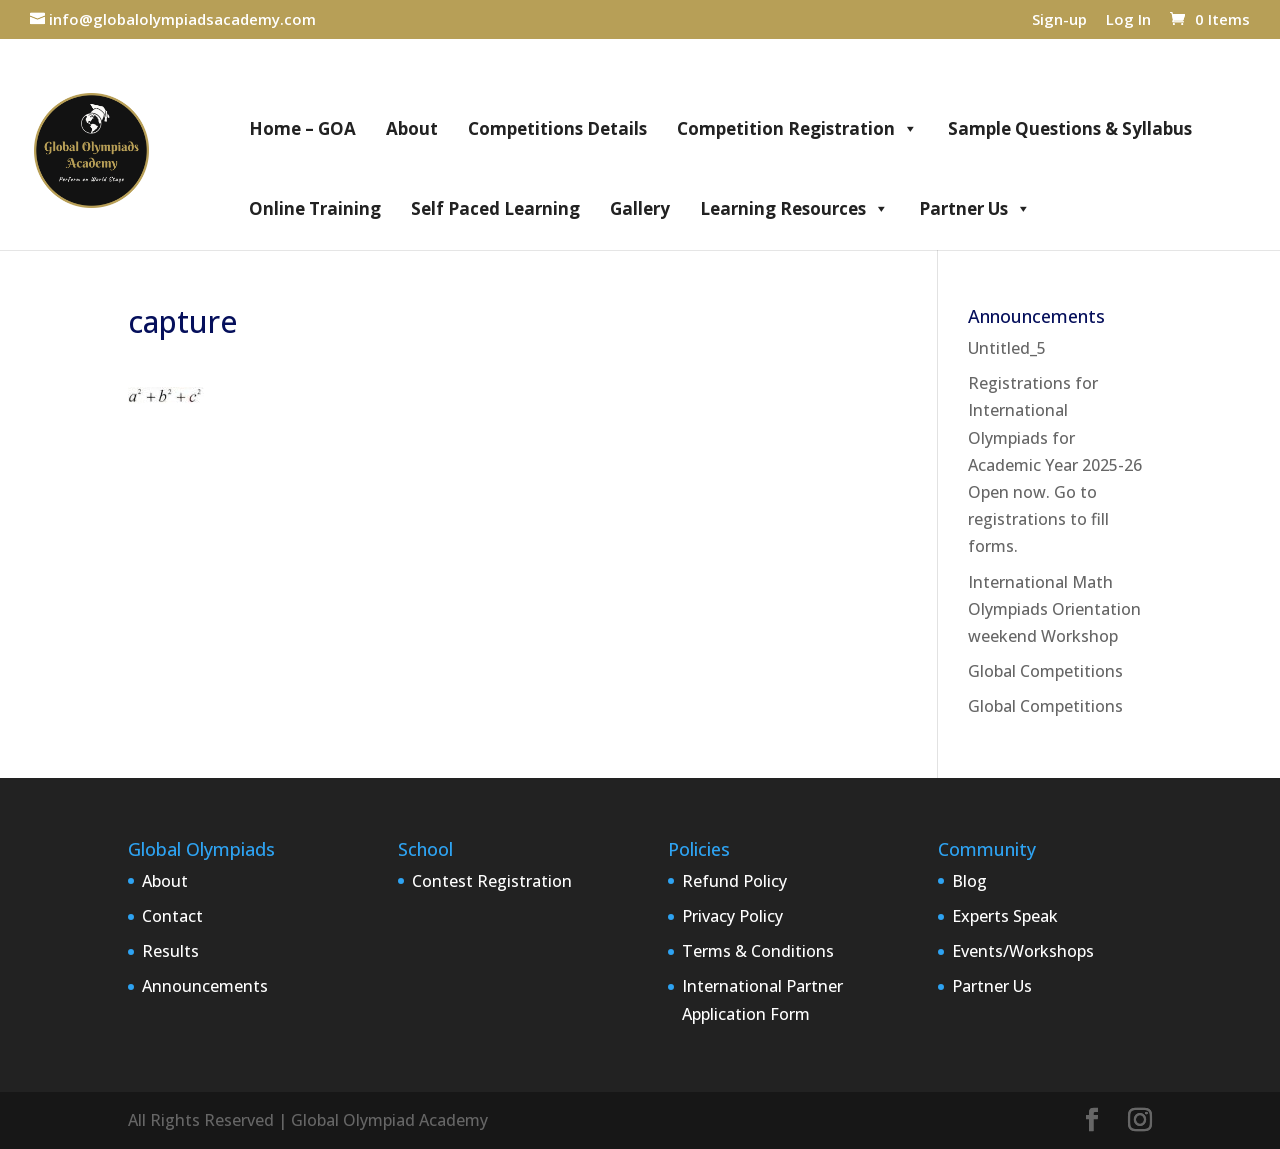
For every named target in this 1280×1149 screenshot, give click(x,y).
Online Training (315, 208)
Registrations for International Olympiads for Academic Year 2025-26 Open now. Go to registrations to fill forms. (1055, 464)
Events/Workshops (1023, 951)
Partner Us (975, 209)
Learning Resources (794, 209)
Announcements (205, 986)
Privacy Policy (732, 916)
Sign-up (1059, 20)
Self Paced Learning (495, 208)
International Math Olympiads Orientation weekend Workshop (1054, 609)
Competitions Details (557, 128)
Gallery (640, 208)
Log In (1128, 20)
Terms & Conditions (758, 951)
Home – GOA (302, 128)
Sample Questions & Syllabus (1070, 128)
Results (170, 951)
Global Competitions (1045, 671)
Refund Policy (734, 881)
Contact (172, 916)
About (412, 128)
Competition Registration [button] (797, 129)
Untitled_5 (1007, 348)
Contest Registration (492, 881)
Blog (969, 881)
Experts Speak (1005, 916)
